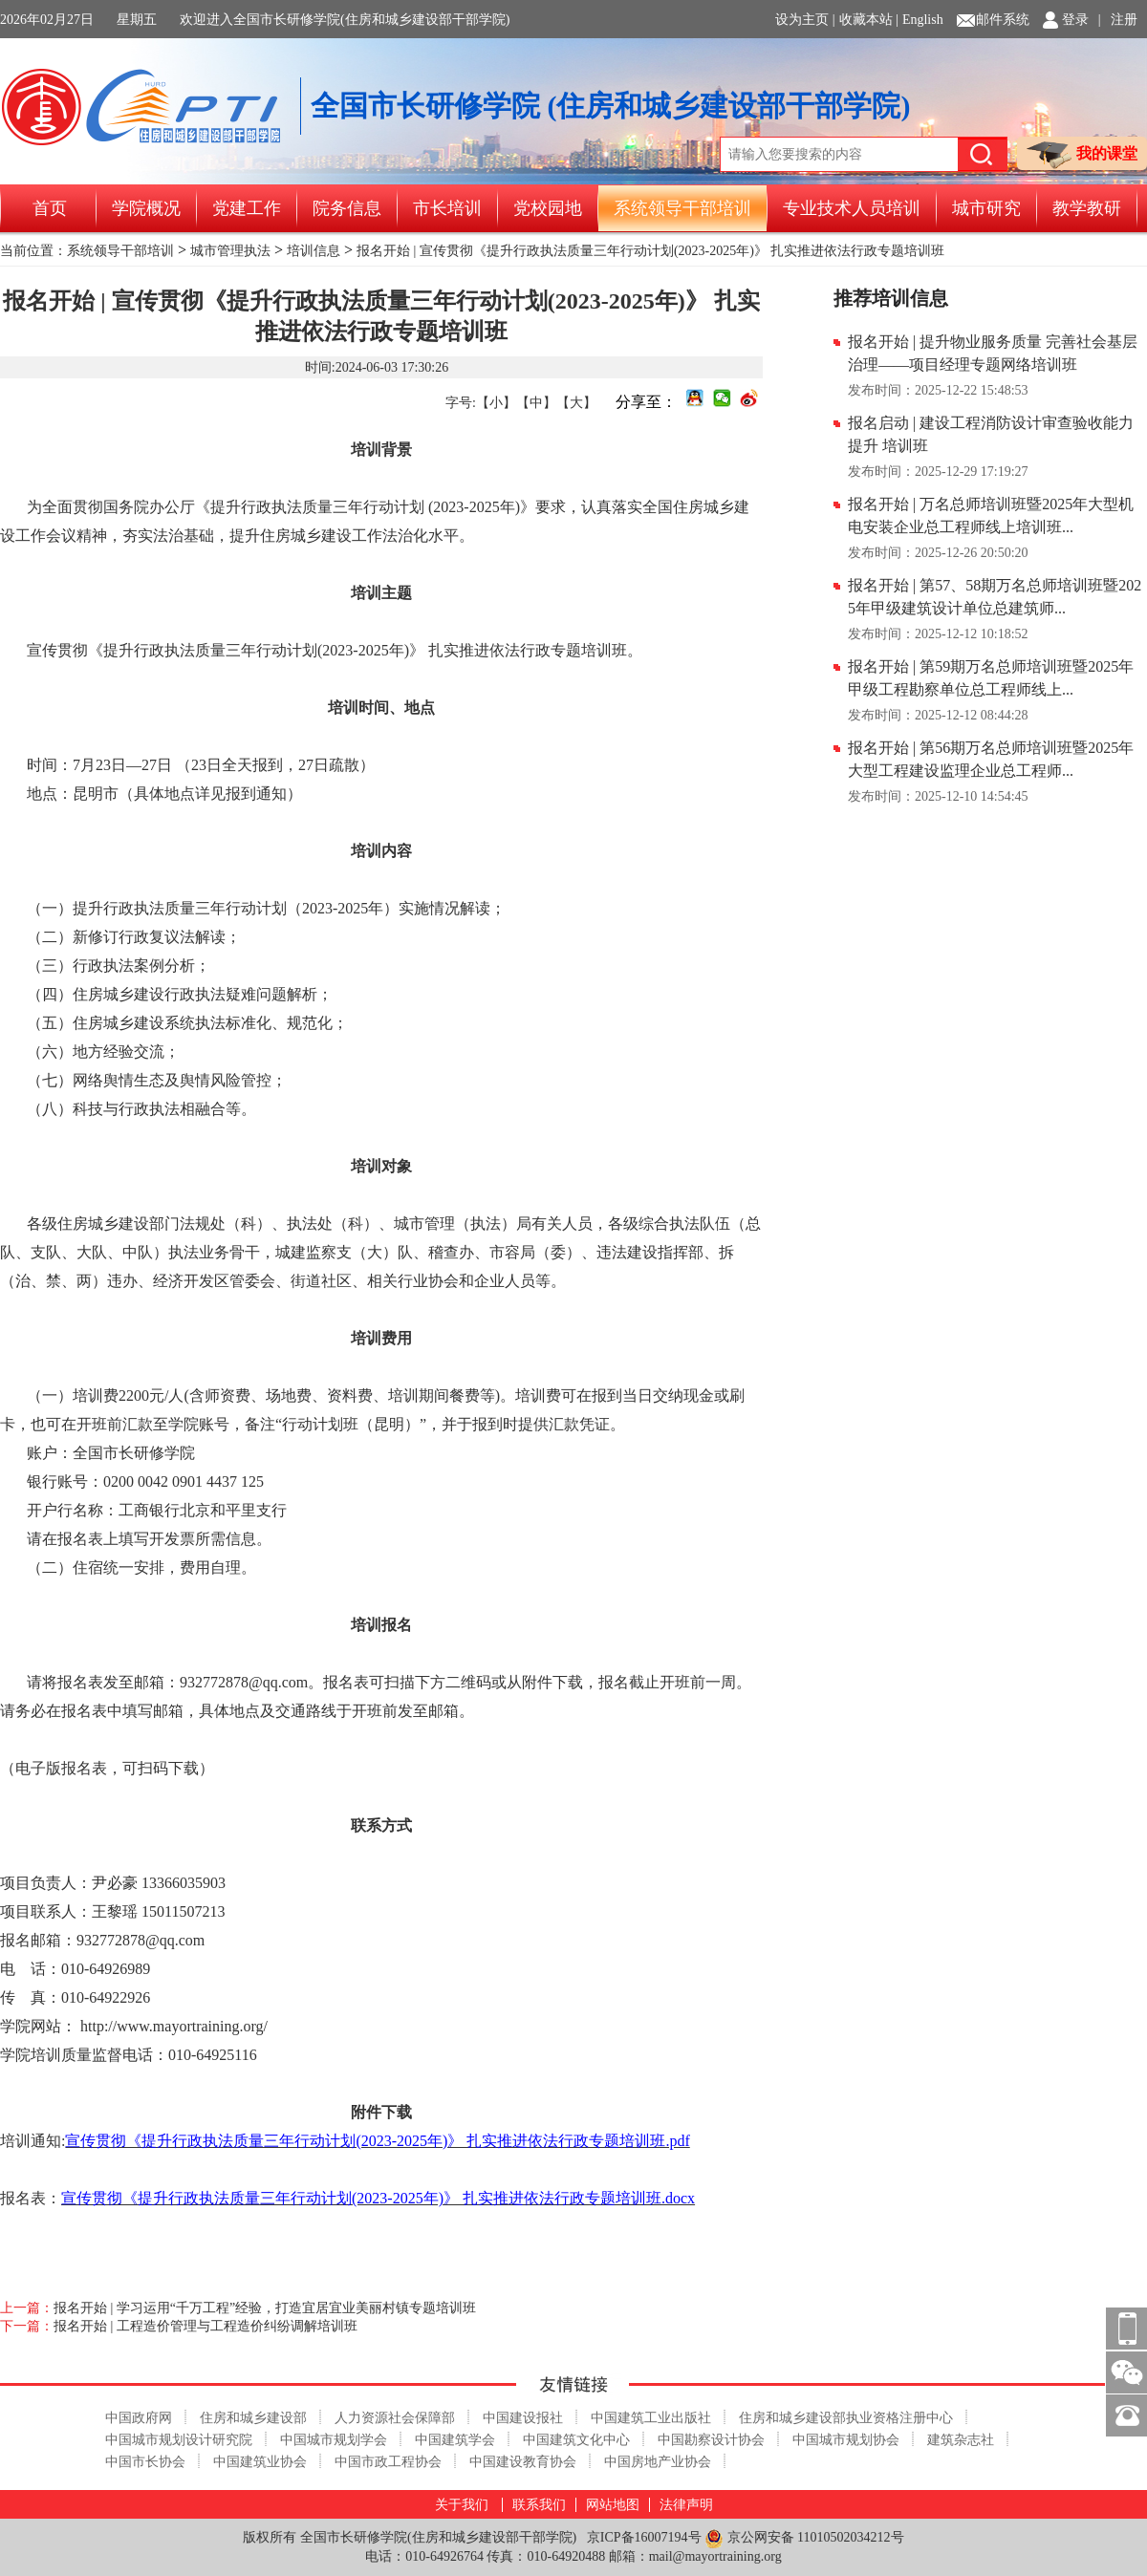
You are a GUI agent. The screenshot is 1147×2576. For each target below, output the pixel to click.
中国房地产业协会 (657, 2462)
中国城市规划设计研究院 (178, 2440)
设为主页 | (804, 19)
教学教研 (1086, 208)
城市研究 (986, 208)
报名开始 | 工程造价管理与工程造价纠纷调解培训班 (205, 2326)
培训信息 (313, 251)
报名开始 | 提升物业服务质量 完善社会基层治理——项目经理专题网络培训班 (992, 353)
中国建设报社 (523, 2418)
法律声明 (686, 2505)
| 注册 (1117, 19)
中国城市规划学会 (333, 2440)
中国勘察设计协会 (711, 2440)
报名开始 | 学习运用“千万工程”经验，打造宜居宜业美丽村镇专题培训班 (265, 2308)
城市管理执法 (230, 251)
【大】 (576, 403)
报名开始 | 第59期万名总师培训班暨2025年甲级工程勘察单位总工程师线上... (991, 678)
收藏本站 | (868, 19)
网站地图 (612, 2505)
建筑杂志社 (960, 2440)
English (922, 19)
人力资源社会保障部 (395, 2418)
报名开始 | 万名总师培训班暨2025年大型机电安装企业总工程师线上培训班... (991, 515)
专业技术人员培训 (851, 208)
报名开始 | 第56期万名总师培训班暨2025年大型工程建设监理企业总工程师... (991, 759)
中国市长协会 (145, 2462)
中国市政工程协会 (388, 2462)
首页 (49, 208)
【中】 (536, 403)
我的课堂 (1082, 155)
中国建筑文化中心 (576, 2440)
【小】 (496, 403)
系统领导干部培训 (682, 208)
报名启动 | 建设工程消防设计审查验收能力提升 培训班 (991, 434)
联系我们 (539, 2505)
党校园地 (547, 208)
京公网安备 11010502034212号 (803, 2538)
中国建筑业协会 (260, 2462)
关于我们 (461, 2505)
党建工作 (246, 208)
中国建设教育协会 (522, 2462)
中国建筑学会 (455, 2440)
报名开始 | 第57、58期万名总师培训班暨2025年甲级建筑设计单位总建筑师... (994, 596)
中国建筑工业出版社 (651, 2418)
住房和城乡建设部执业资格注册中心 (846, 2418)
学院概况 (146, 208)
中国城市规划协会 (845, 2440)
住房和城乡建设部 (253, 2418)
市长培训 (447, 208)
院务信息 (347, 208)
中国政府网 (138, 2418)
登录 (1075, 19)
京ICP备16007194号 (644, 2537)
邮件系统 (1002, 19)
